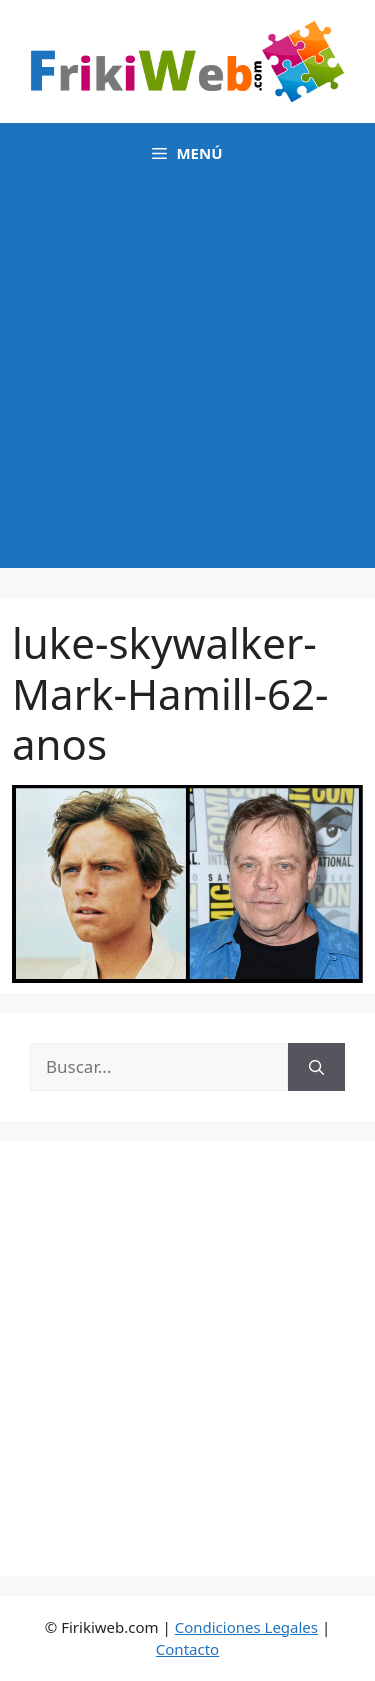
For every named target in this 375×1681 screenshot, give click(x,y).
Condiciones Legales (246, 1627)
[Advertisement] (187, 380)
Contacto (187, 1649)
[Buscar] (316, 1067)
